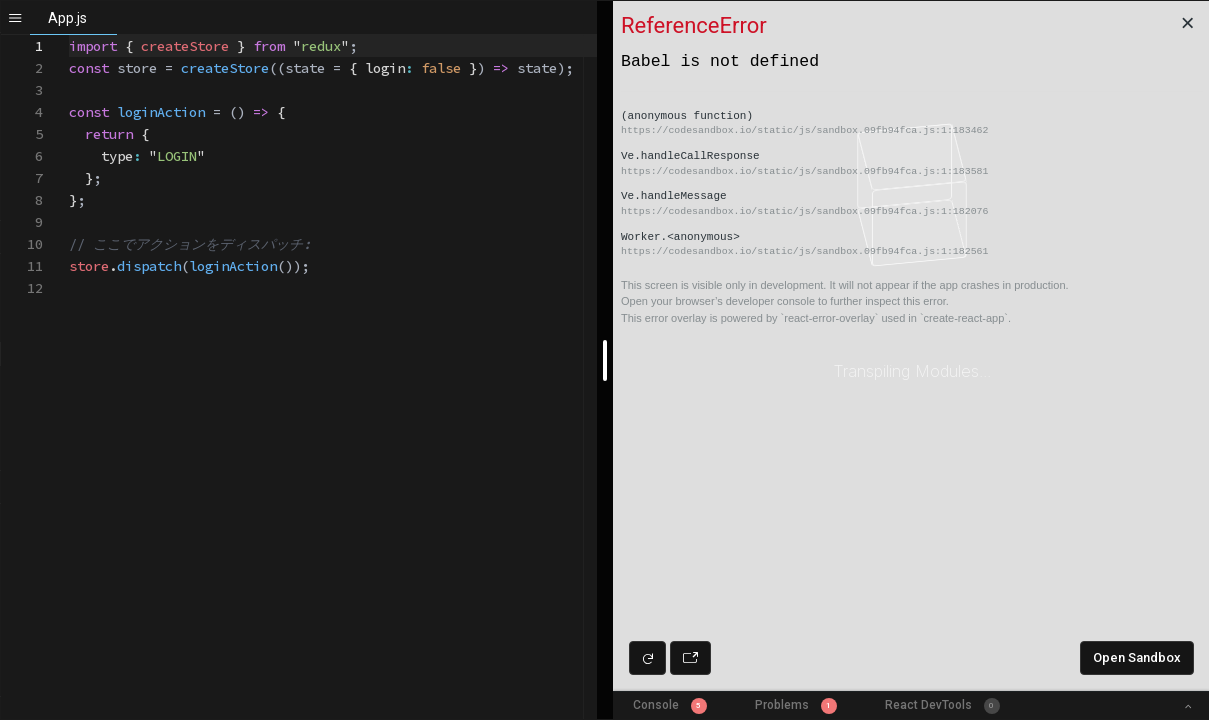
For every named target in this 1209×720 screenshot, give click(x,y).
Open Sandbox (1137, 657)
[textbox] (69, 35)
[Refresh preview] (647, 658)
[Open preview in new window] (690, 658)
